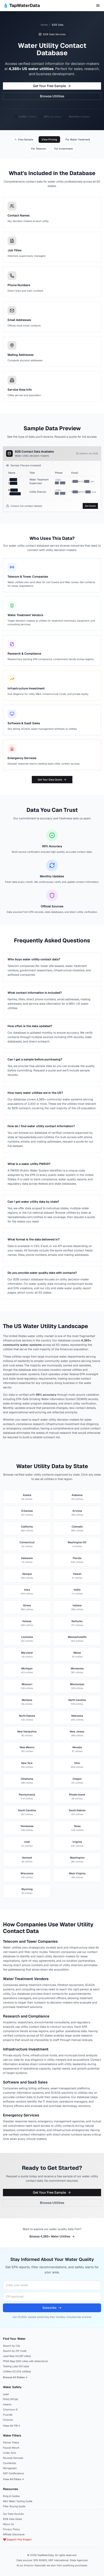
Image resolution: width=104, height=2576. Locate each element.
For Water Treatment (77, 139)
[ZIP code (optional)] (52, 2296)
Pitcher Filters (11, 2442)
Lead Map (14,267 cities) (17, 2356)
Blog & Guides (11, 2496)
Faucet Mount (11, 2447)
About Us (8, 2524)
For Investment (63, 148)
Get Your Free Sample (52, 86)
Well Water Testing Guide (17, 2501)
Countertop (9, 2463)
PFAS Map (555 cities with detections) (25, 2361)
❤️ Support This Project (17, 2539)
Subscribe (52, 2308)
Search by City (11, 2345)
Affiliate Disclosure (14, 2534)
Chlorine (8, 2419)
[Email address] (52, 2285)
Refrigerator (10, 2468)
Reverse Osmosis (13, 2458)
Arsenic (7, 2404)
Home (44, 24)
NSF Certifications (13, 2473)
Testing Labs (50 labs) (16, 2366)
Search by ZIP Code (14, 2351)
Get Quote (90, 505)
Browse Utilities (52, 96)
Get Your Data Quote (52, 779)
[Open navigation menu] (98, 5)
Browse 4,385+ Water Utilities (52, 2236)
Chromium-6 (10, 2409)
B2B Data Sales (12, 2519)
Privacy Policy (11, 2529)
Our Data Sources (13, 2514)
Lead (6, 2394)
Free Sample (23, 139)
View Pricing (49, 139)
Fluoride (7, 2414)
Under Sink (9, 2452)
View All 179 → (11, 2425)
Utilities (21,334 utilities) (17, 2371)
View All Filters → (13, 2479)
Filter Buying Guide (14, 2506)
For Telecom (38, 148)
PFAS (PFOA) (10, 2399)
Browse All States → (15, 2377)
